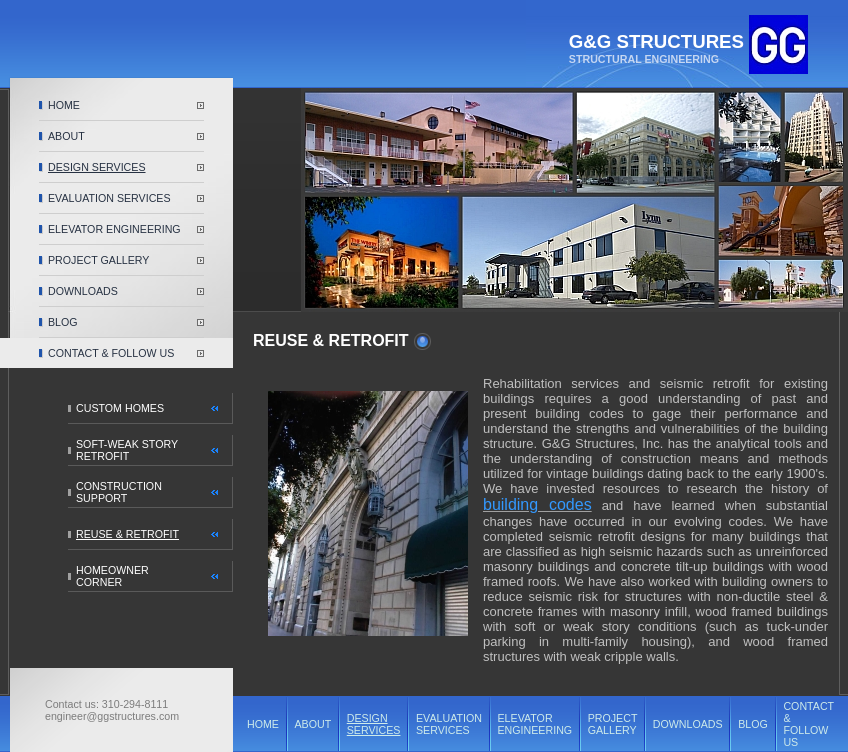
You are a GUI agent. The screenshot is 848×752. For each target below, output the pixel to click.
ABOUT (66, 136)
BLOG (63, 322)
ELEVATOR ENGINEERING (114, 229)
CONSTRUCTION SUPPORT (119, 492)
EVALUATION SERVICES (109, 198)
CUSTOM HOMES (120, 408)
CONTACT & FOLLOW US (111, 353)
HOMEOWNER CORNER (112, 576)
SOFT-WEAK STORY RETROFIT (127, 450)
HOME (64, 105)
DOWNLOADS (83, 291)
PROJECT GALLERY (98, 260)
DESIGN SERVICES (97, 167)
